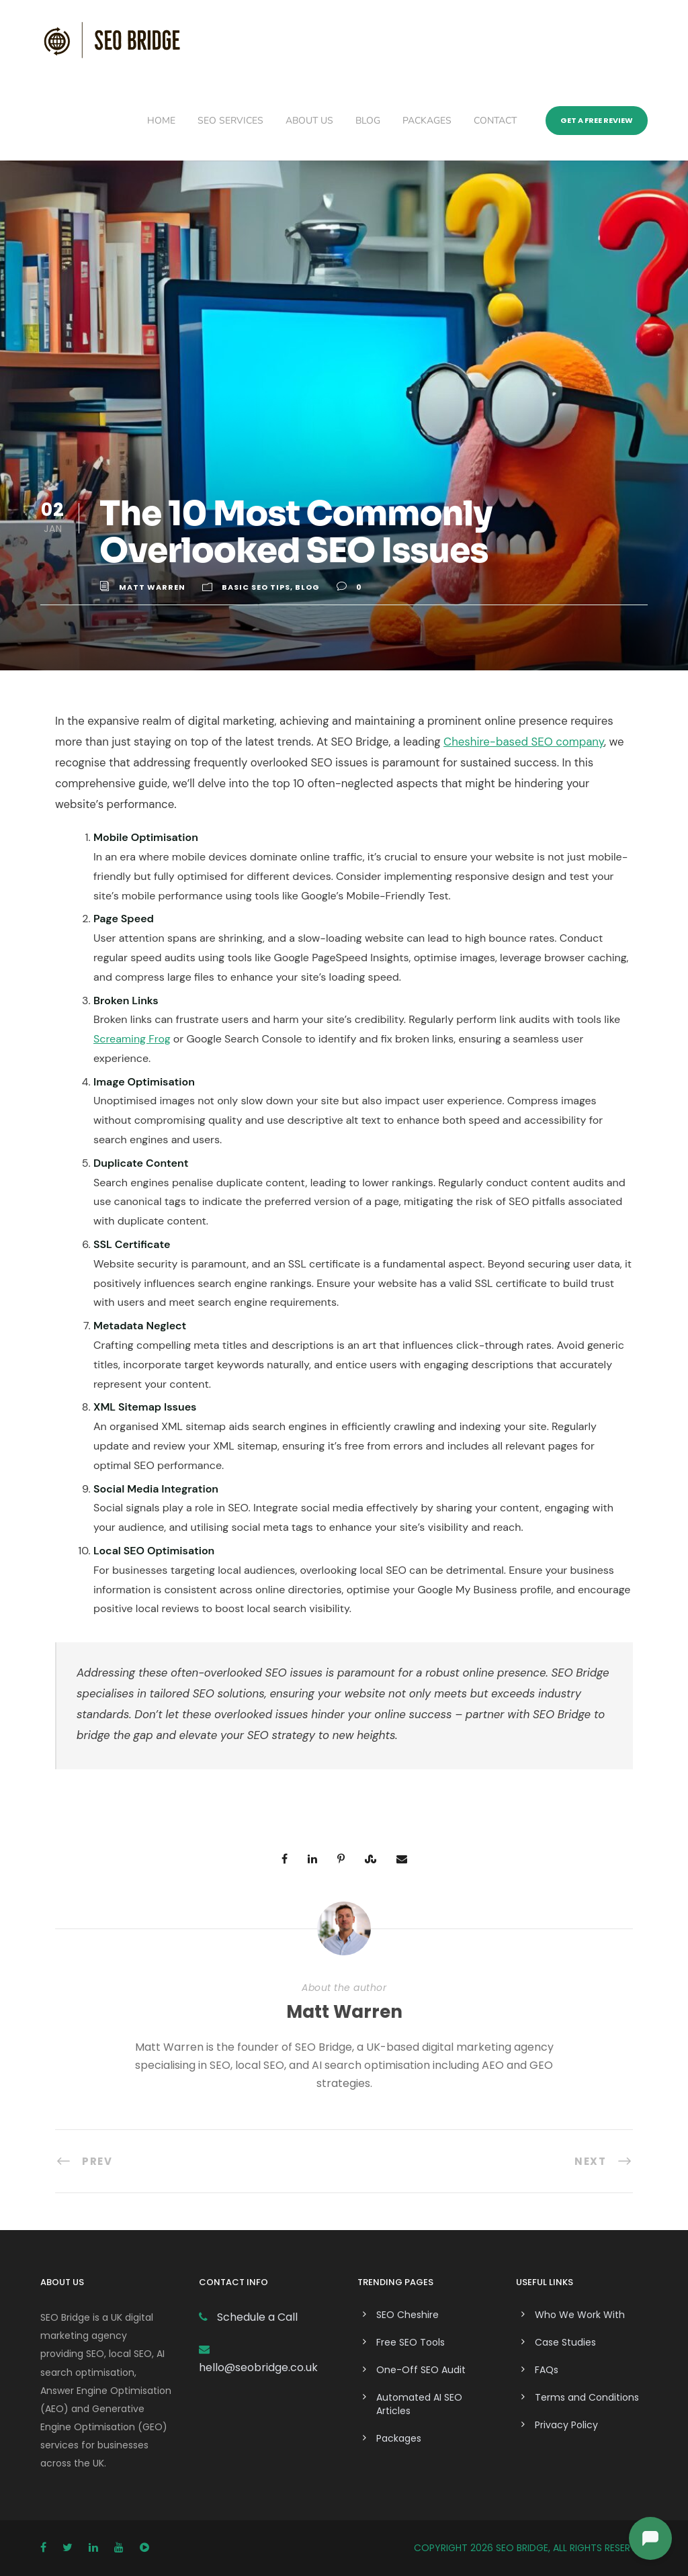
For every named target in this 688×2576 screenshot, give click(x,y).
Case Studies (565, 2342)
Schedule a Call (256, 2317)
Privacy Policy (566, 2425)
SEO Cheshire (407, 2314)
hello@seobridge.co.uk (258, 2367)
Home (161, 120)
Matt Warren (152, 587)
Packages (427, 120)
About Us (309, 120)
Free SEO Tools (410, 2342)
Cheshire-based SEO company (523, 741)
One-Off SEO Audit (421, 2370)
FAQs (546, 2370)
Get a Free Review (596, 120)
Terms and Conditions (587, 2397)
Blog (367, 120)
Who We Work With (580, 2314)
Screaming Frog (132, 1039)
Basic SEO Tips (256, 587)
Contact (495, 120)
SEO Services (230, 120)
